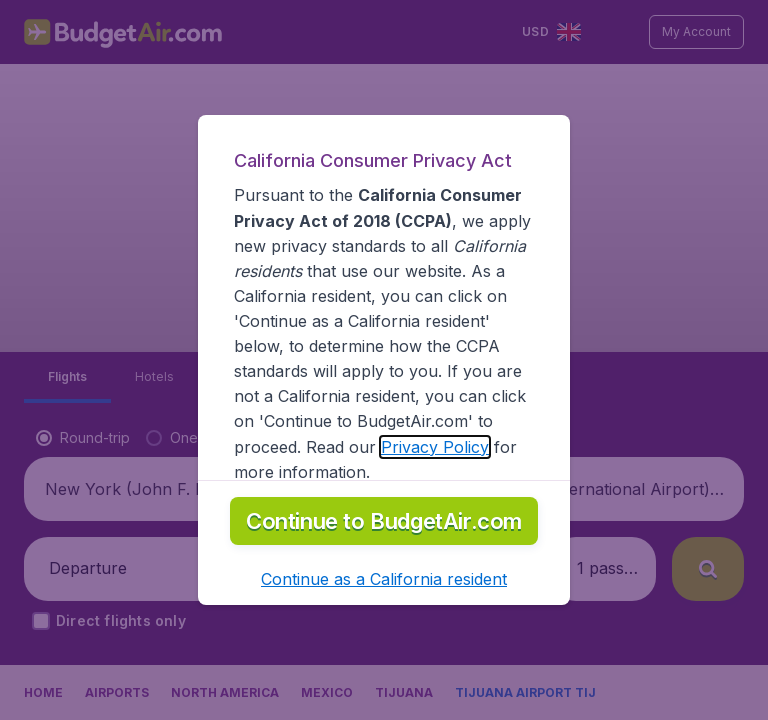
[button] (384, 579)
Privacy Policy (435, 447)
